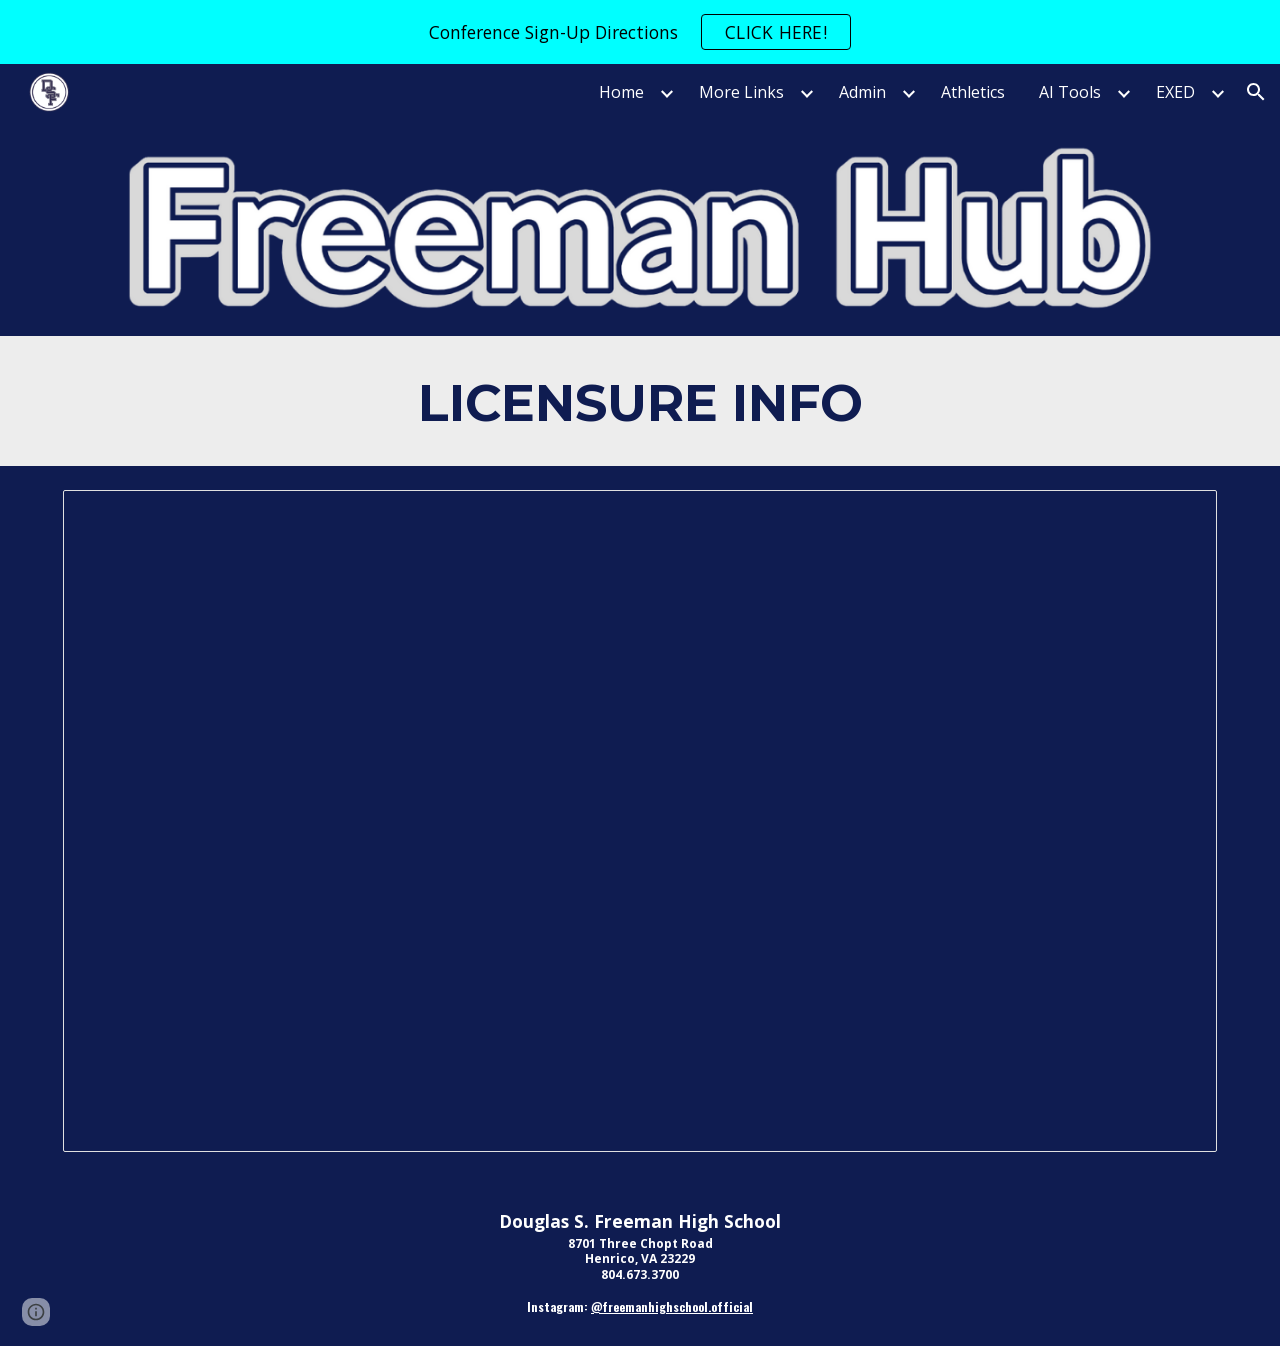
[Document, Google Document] (640, 821)
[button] (1256, 92)
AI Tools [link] (1070, 92)
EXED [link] (1175, 92)
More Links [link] (741, 92)
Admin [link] (862, 92)
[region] (640, 32)
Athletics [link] (973, 92)
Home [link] (621, 92)
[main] (640, 401)
